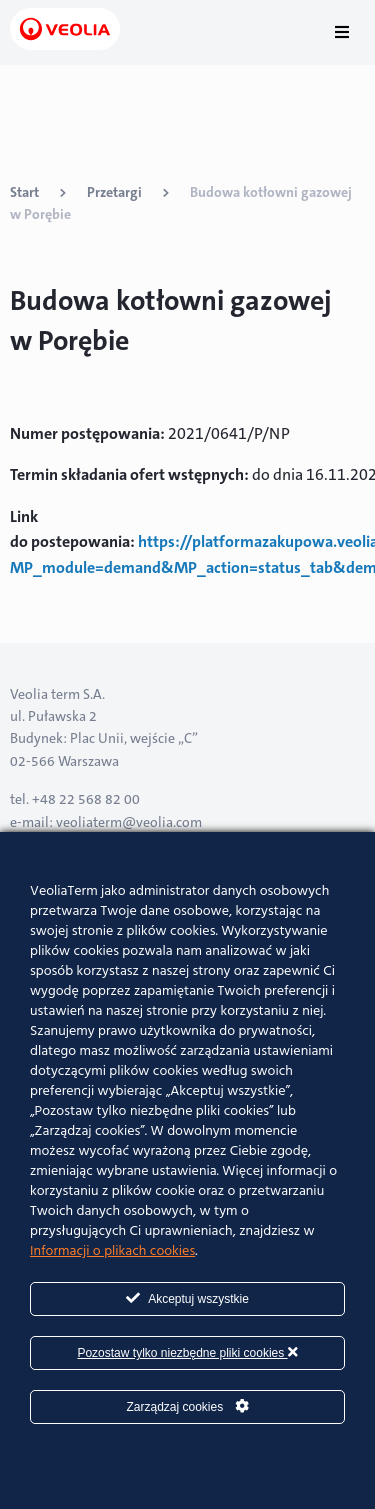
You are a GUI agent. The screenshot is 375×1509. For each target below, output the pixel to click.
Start (24, 192)
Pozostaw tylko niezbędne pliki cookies (187, 1352)
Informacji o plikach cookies (112, 1251)
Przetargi (114, 192)
